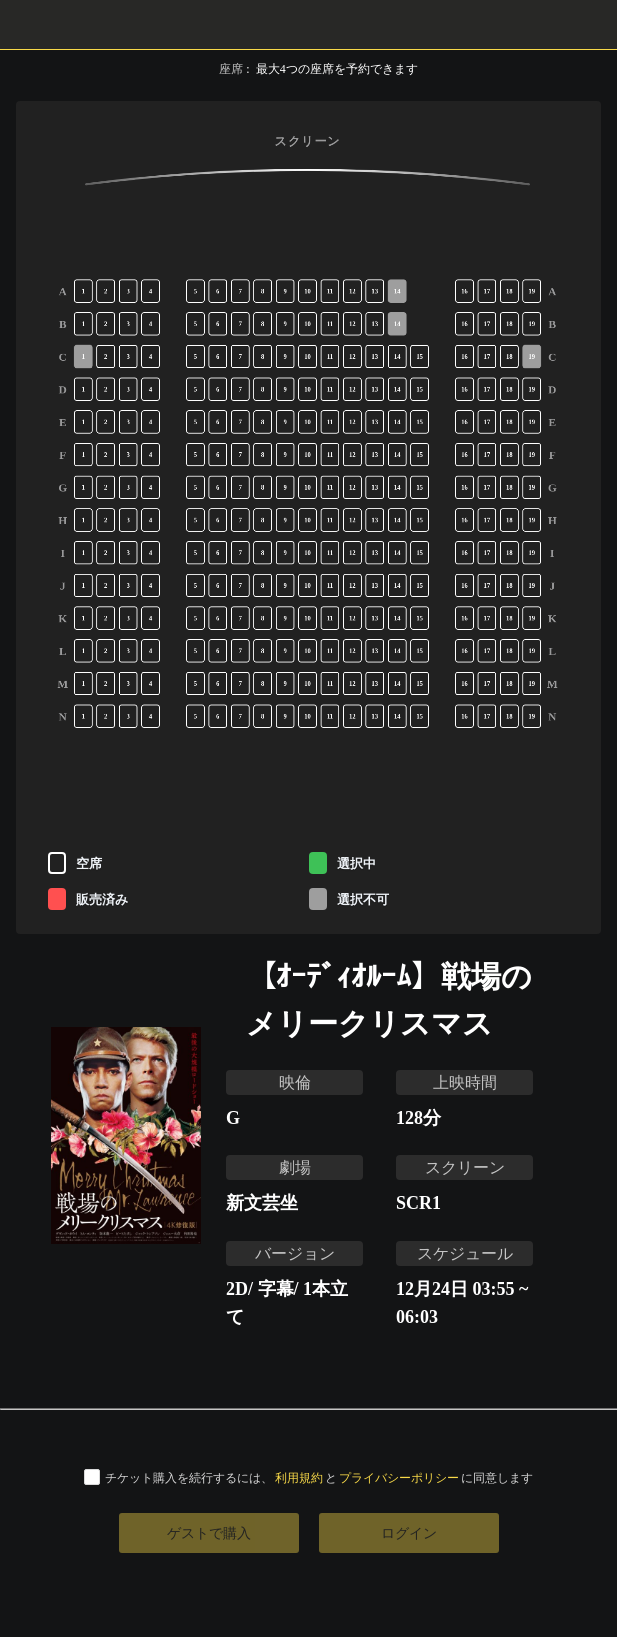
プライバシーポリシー (399, 1477)
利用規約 (299, 1477)
